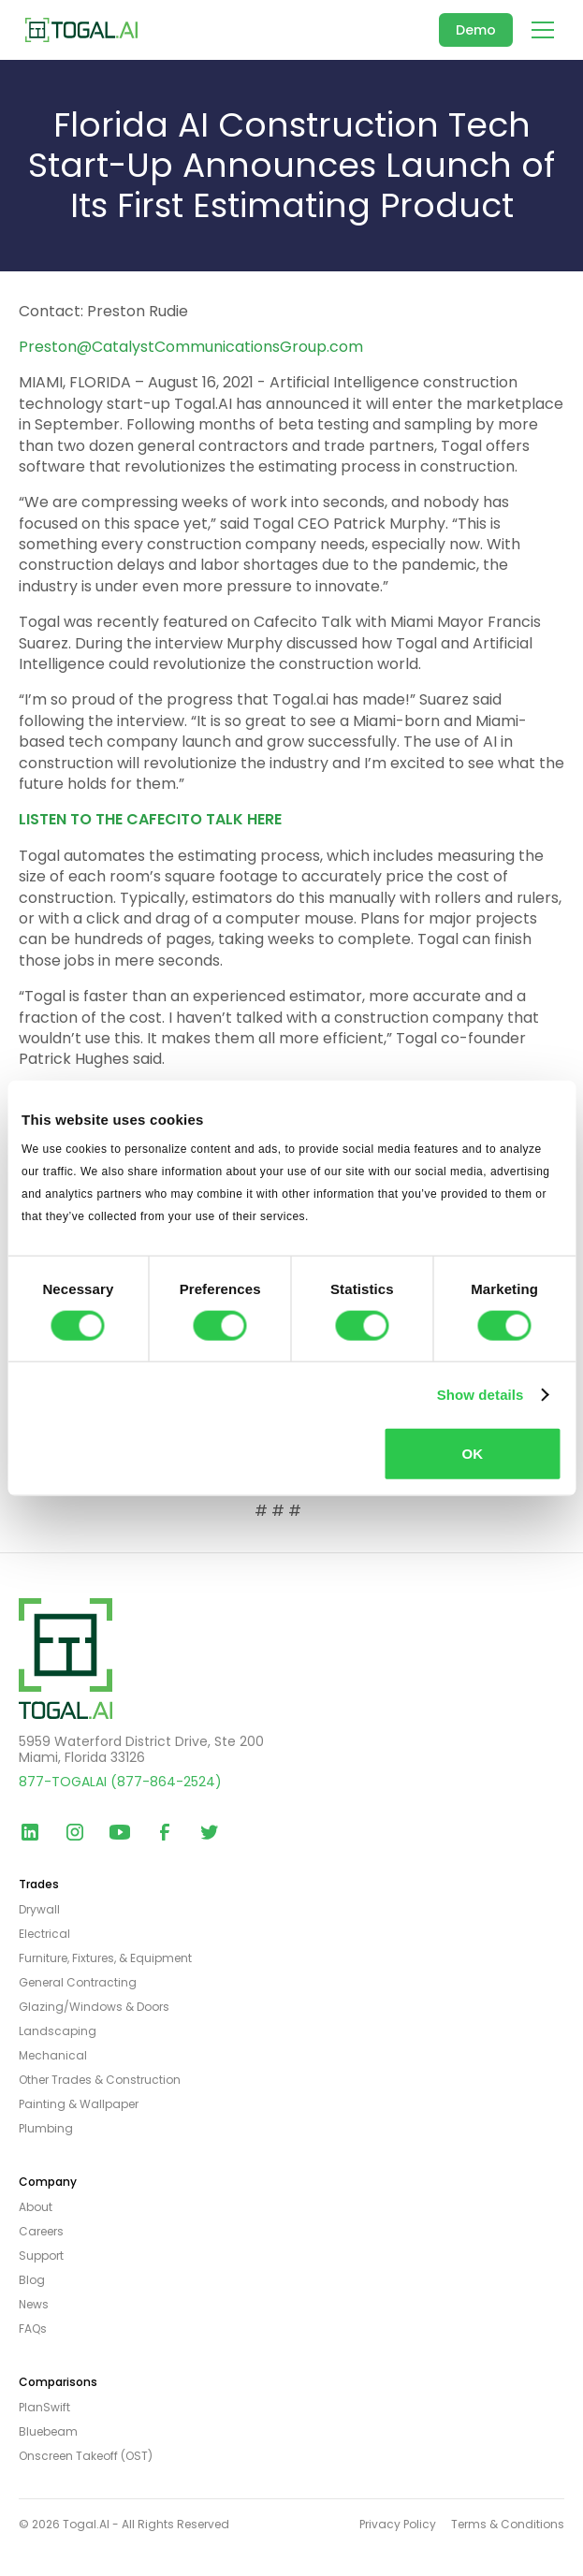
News (34, 2304)
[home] (81, 29)
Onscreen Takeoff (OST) (86, 2456)
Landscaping (57, 2031)
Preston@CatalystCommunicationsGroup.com (191, 346)
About (35, 2207)
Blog (32, 2280)
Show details (480, 1394)
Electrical (44, 1934)
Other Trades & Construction (100, 2080)
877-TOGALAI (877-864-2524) (120, 1781)
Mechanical (53, 2055)
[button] (539, 30)
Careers (41, 2231)
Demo (476, 30)
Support (41, 2256)
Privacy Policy (397, 2524)
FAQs (33, 2329)
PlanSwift (44, 2407)
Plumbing (46, 2128)
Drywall (39, 1909)
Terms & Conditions (507, 2524)
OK (473, 1454)
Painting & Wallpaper (78, 2104)
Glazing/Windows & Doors (94, 2007)
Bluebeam (48, 2432)
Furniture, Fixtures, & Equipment (105, 1958)
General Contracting (78, 1982)
